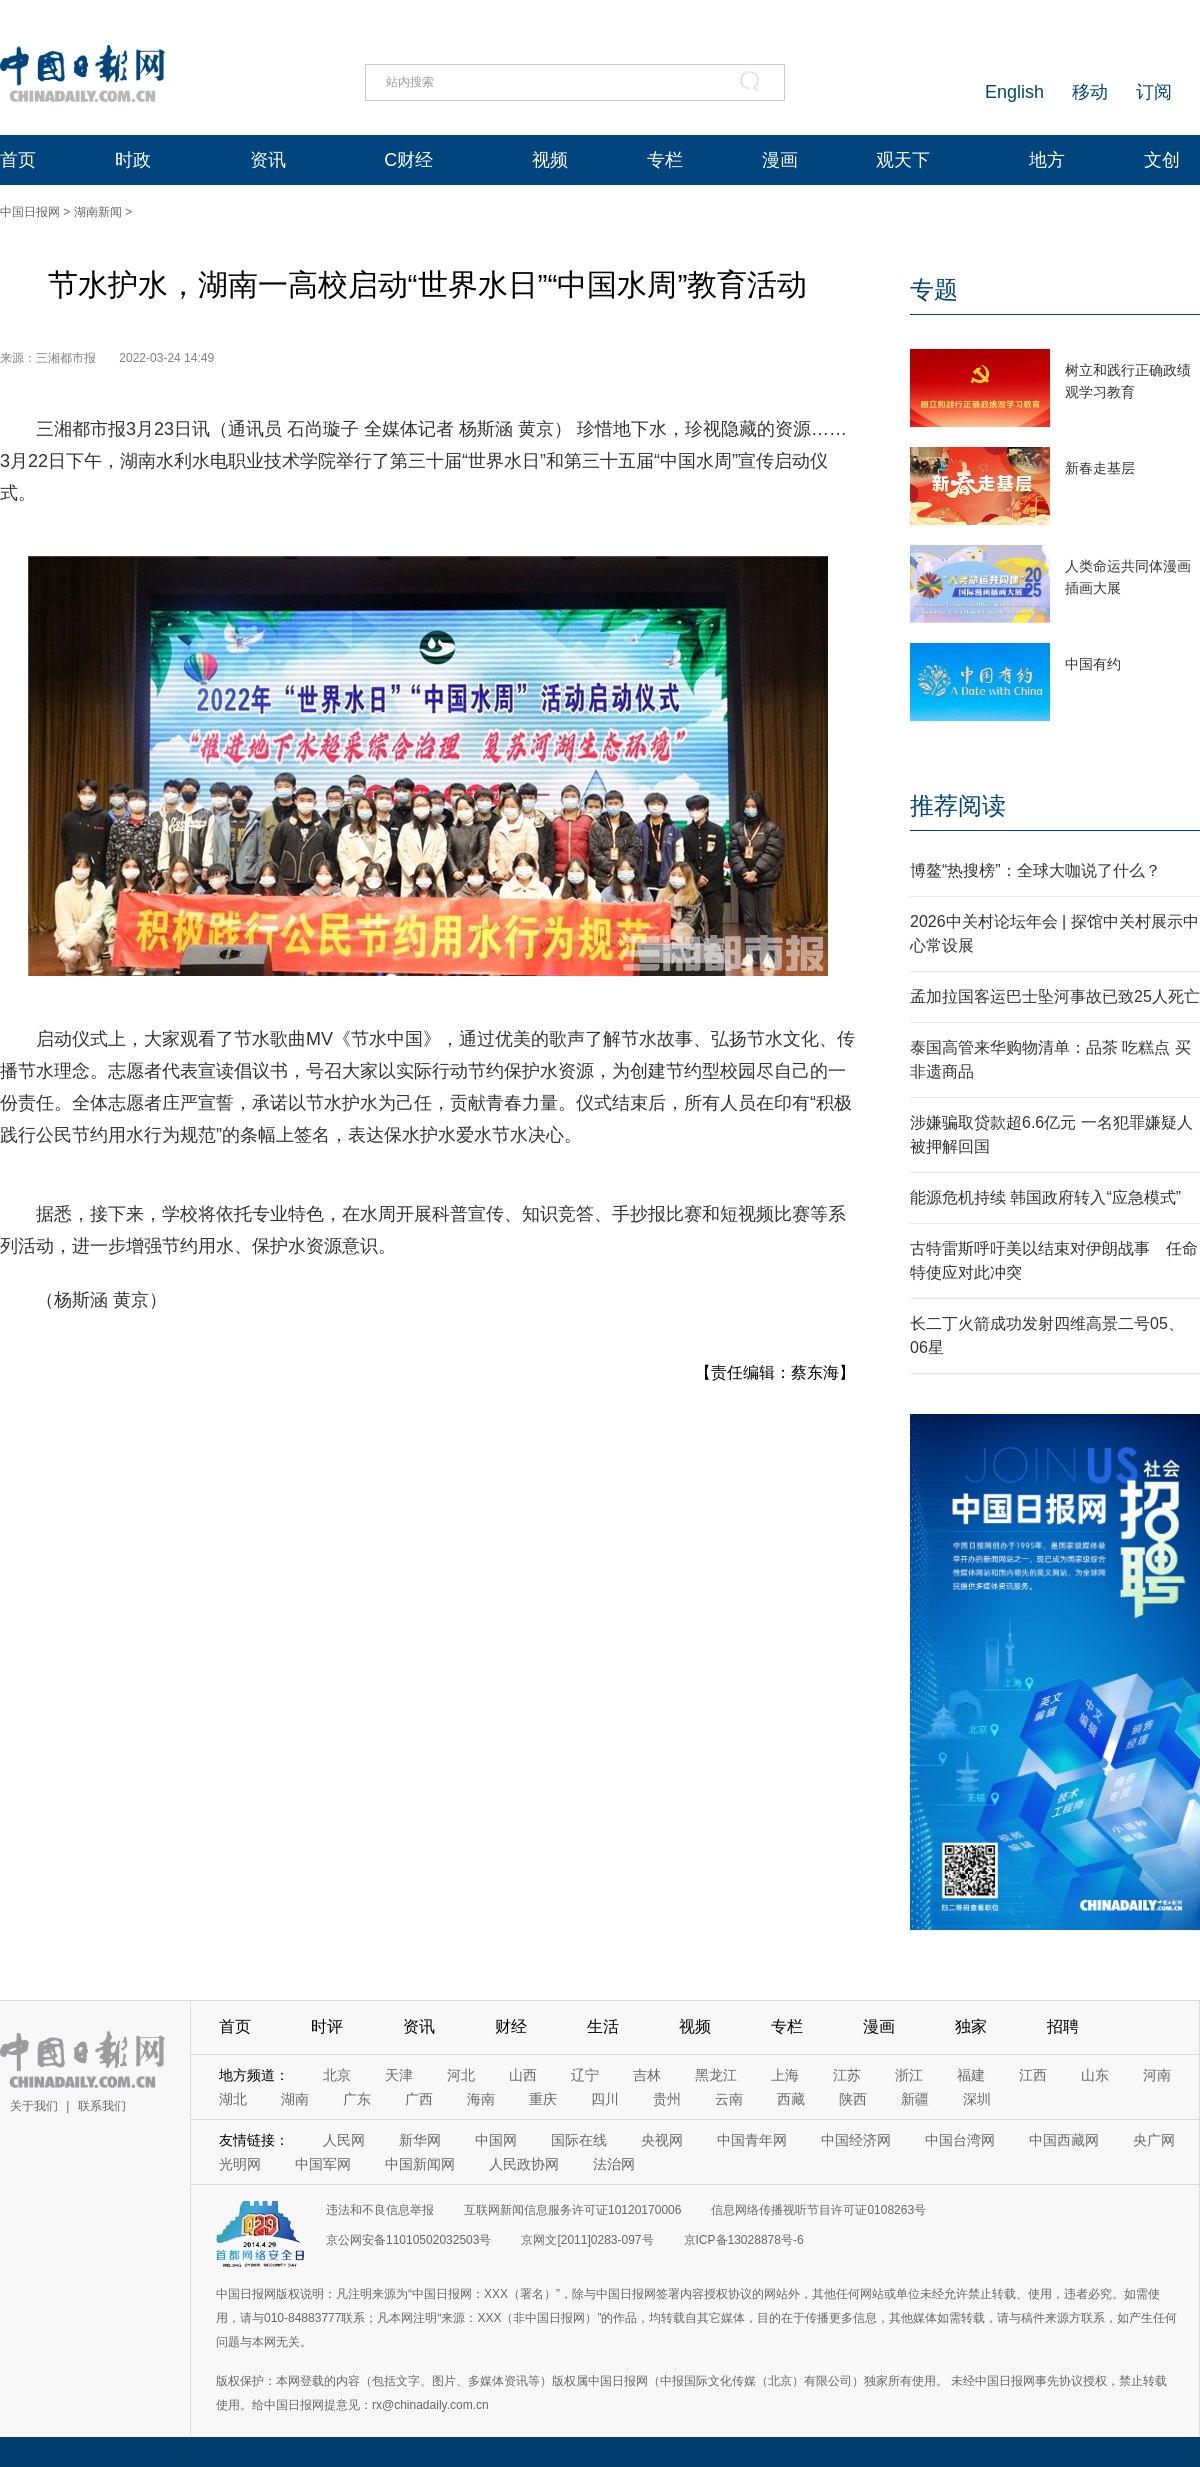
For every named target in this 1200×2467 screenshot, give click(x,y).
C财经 (408, 160)
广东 (357, 2099)
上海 (785, 2075)
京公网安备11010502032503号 (408, 2240)
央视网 (662, 2140)
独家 (971, 2026)
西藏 (791, 2099)
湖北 (233, 2099)
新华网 (420, 2140)
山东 (1095, 2075)
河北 (461, 2075)
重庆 (543, 2099)
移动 (1090, 92)
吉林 (647, 2075)
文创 (1162, 160)
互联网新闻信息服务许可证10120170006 (572, 2210)
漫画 (780, 160)
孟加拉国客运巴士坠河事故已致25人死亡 (1055, 996)
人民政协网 (524, 2164)
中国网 (496, 2140)
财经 (511, 2026)
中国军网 (323, 2164)
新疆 (915, 2099)
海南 (481, 2099)
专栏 (665, 160)
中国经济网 (856, 2140)
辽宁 (585, 2075)
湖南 (295, 2099)
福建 (971, 2075)
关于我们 (34, 2106)
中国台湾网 (960, 2140)
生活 (603, 2026)
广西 (419, 2099)
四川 (605, 2099)
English (1014, 92)
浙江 (909, 2075)
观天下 (903, 160)
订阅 (1154, 92)
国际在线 (579, 2140)
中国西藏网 (1064, 2140)
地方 (1047, 160)
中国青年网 (752, 2140)
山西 (523, 2075)
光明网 (240, 2164)
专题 (934, 289)
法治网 (614, 2164)
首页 (18, 160)
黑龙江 (716, 2075)
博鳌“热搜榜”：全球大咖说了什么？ (1035, 870)
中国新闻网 (420, 2164)
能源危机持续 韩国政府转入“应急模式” (1045, 1197)
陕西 (853, 2099)
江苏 (847, 2075)
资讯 (268, 160)
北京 (337, 2075)
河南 (1157, 2075)
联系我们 (102, 2106)
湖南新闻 (98, 212)
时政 (133, 160)
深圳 (977, 2099)
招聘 (1063, 2026)
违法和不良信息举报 (380, 2210)
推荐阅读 (958, 805)
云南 (729, 2099)
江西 (1033, 2075)
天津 (399, 2075)
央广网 (1154, 2140)
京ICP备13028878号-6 (744, 2240)
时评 (327, 2026)
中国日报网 (30, 212)
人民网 (344, 2140)
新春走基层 (1100, 468)
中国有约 (1093, 664)
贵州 (667, 2099)
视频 (550, 160)
